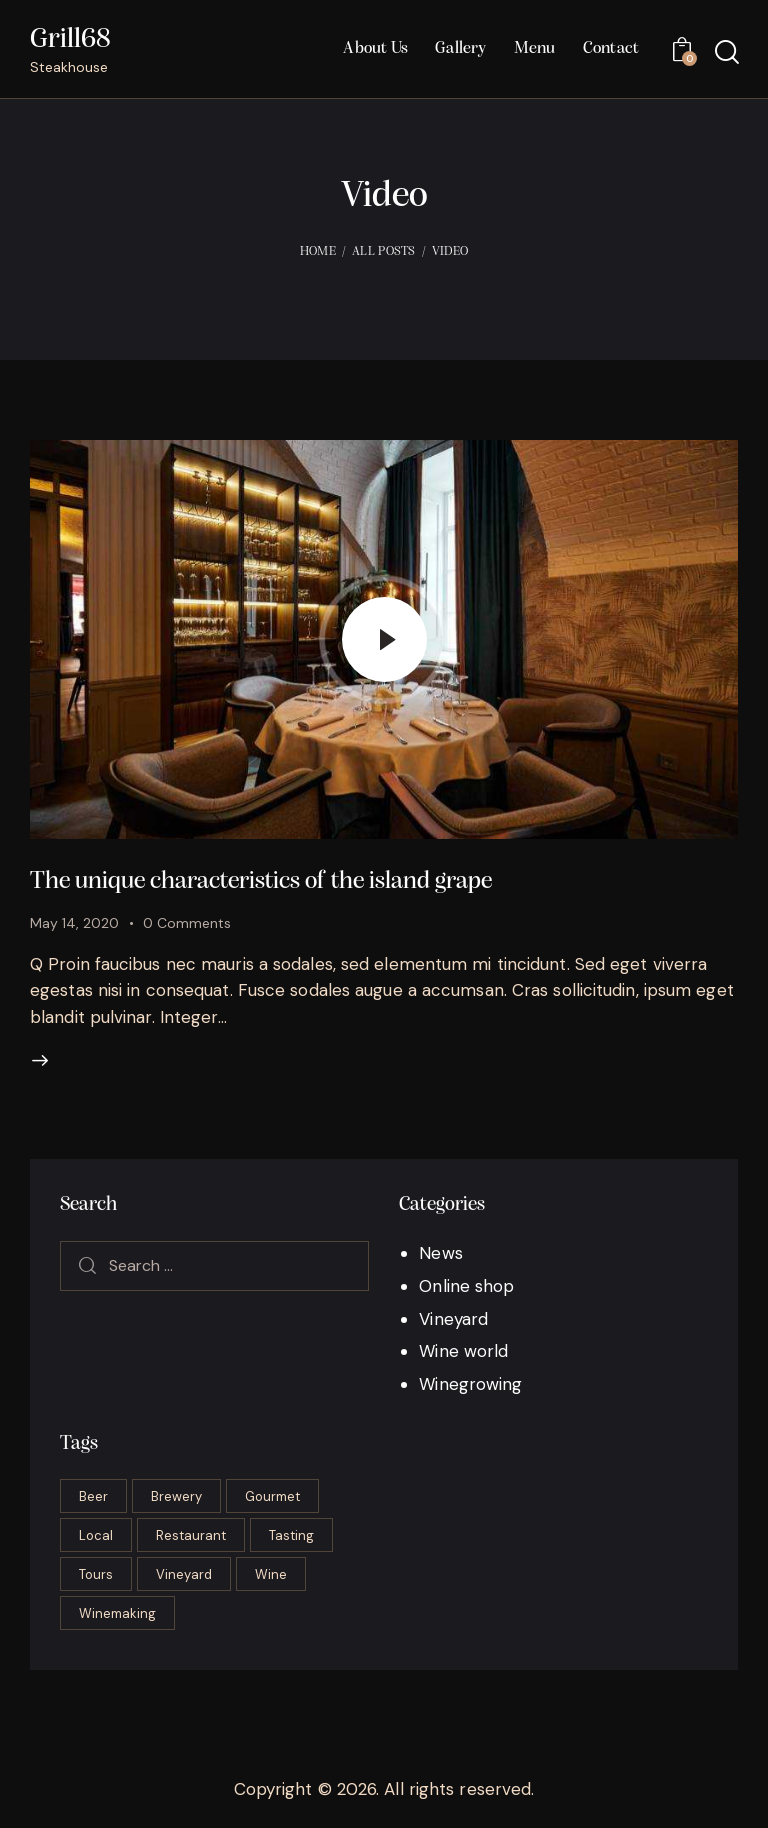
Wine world (463, 1351)
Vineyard (453, 1319)
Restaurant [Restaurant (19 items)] (191, 1535)
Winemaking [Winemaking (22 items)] (117, 1613)
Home (318, 251)
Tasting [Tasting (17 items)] (291, 1535)
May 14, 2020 (74, 923)
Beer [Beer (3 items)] (93, 1496)
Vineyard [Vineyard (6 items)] (184, 1574)
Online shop (466, 1286)
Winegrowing (470, 1384)
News (440, 1253)
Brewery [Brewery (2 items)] (176, 1496)
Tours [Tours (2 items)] (96, 1574)
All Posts (384, 251)
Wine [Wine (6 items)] (271, 1574)
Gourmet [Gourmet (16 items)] (272, 1496)
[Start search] (725, 52)
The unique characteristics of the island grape (261, 881)
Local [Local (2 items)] (96, 1535)
